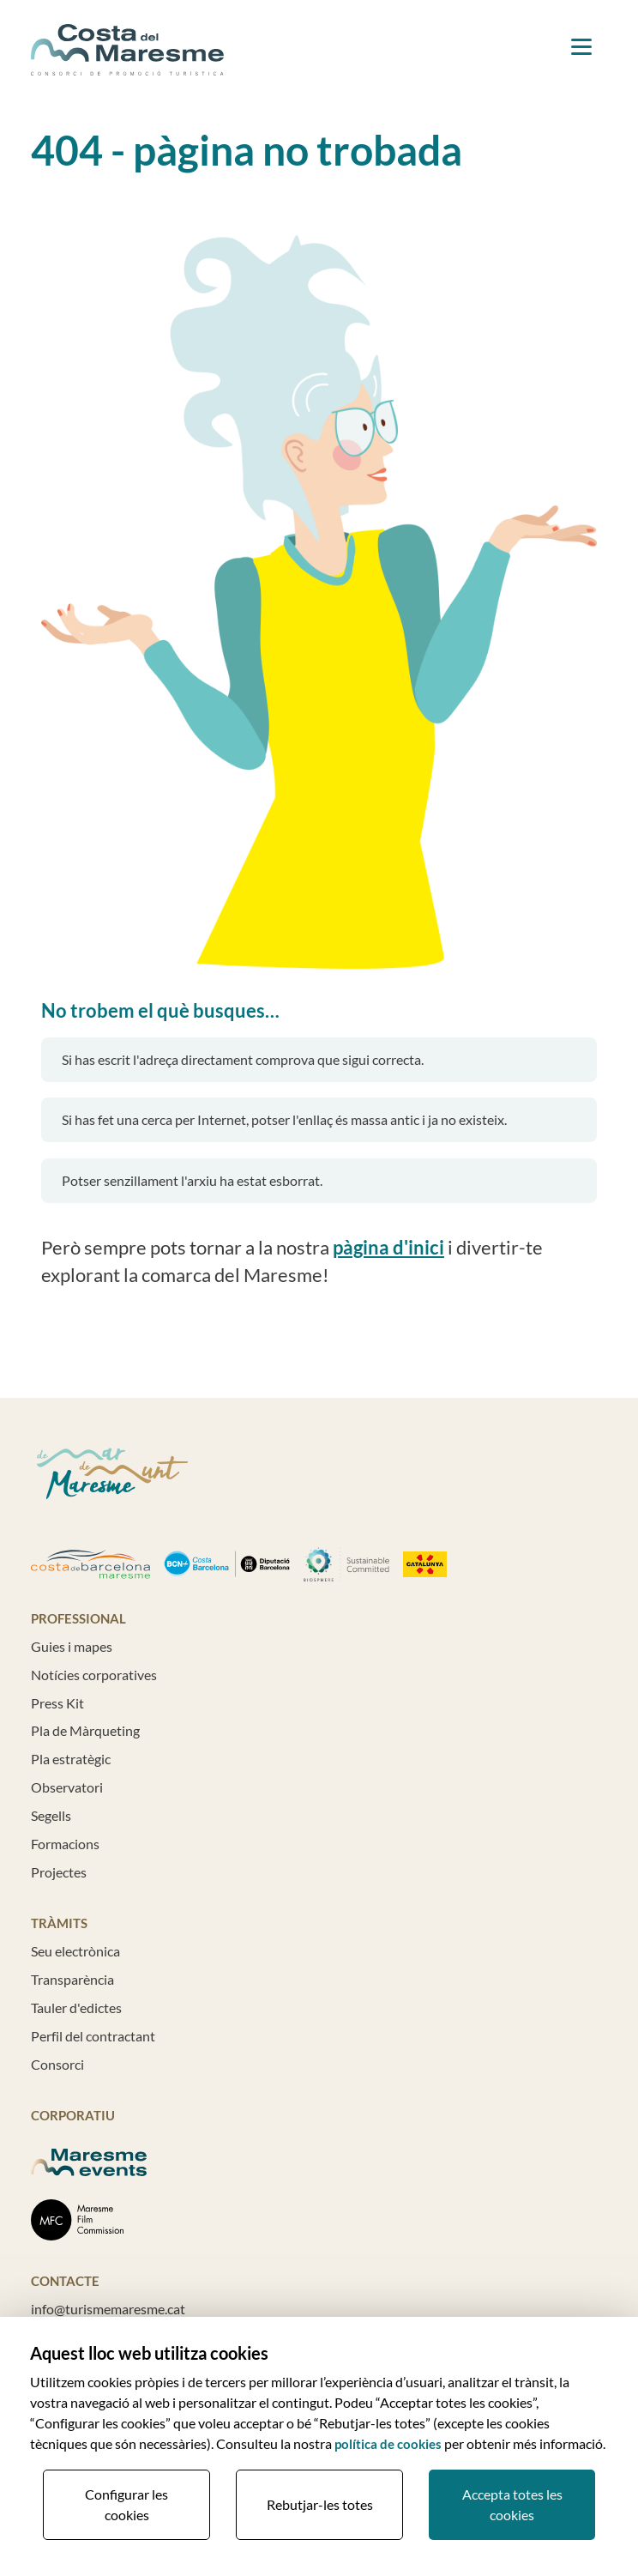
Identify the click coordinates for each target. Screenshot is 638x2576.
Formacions (65, 1843)
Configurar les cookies (126, 2504)
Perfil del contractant (93, 2036)
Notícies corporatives (94, 1674)
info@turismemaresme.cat (108, 2309)
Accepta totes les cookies (512, 2504)
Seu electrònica (75, 1951)
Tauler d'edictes (76, 2007)
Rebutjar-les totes (320, 2504)
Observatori (67, 1787)
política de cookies (388, 2444)
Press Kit (57, 1703)
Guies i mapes (71, 1646)
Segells (51, 1815)
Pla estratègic (71, 1759)
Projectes (59, 1872)
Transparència (72, 1979)
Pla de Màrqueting (85, 1730)
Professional (78, 1618)
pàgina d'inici (388, 1248)
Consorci (57, 2064)
